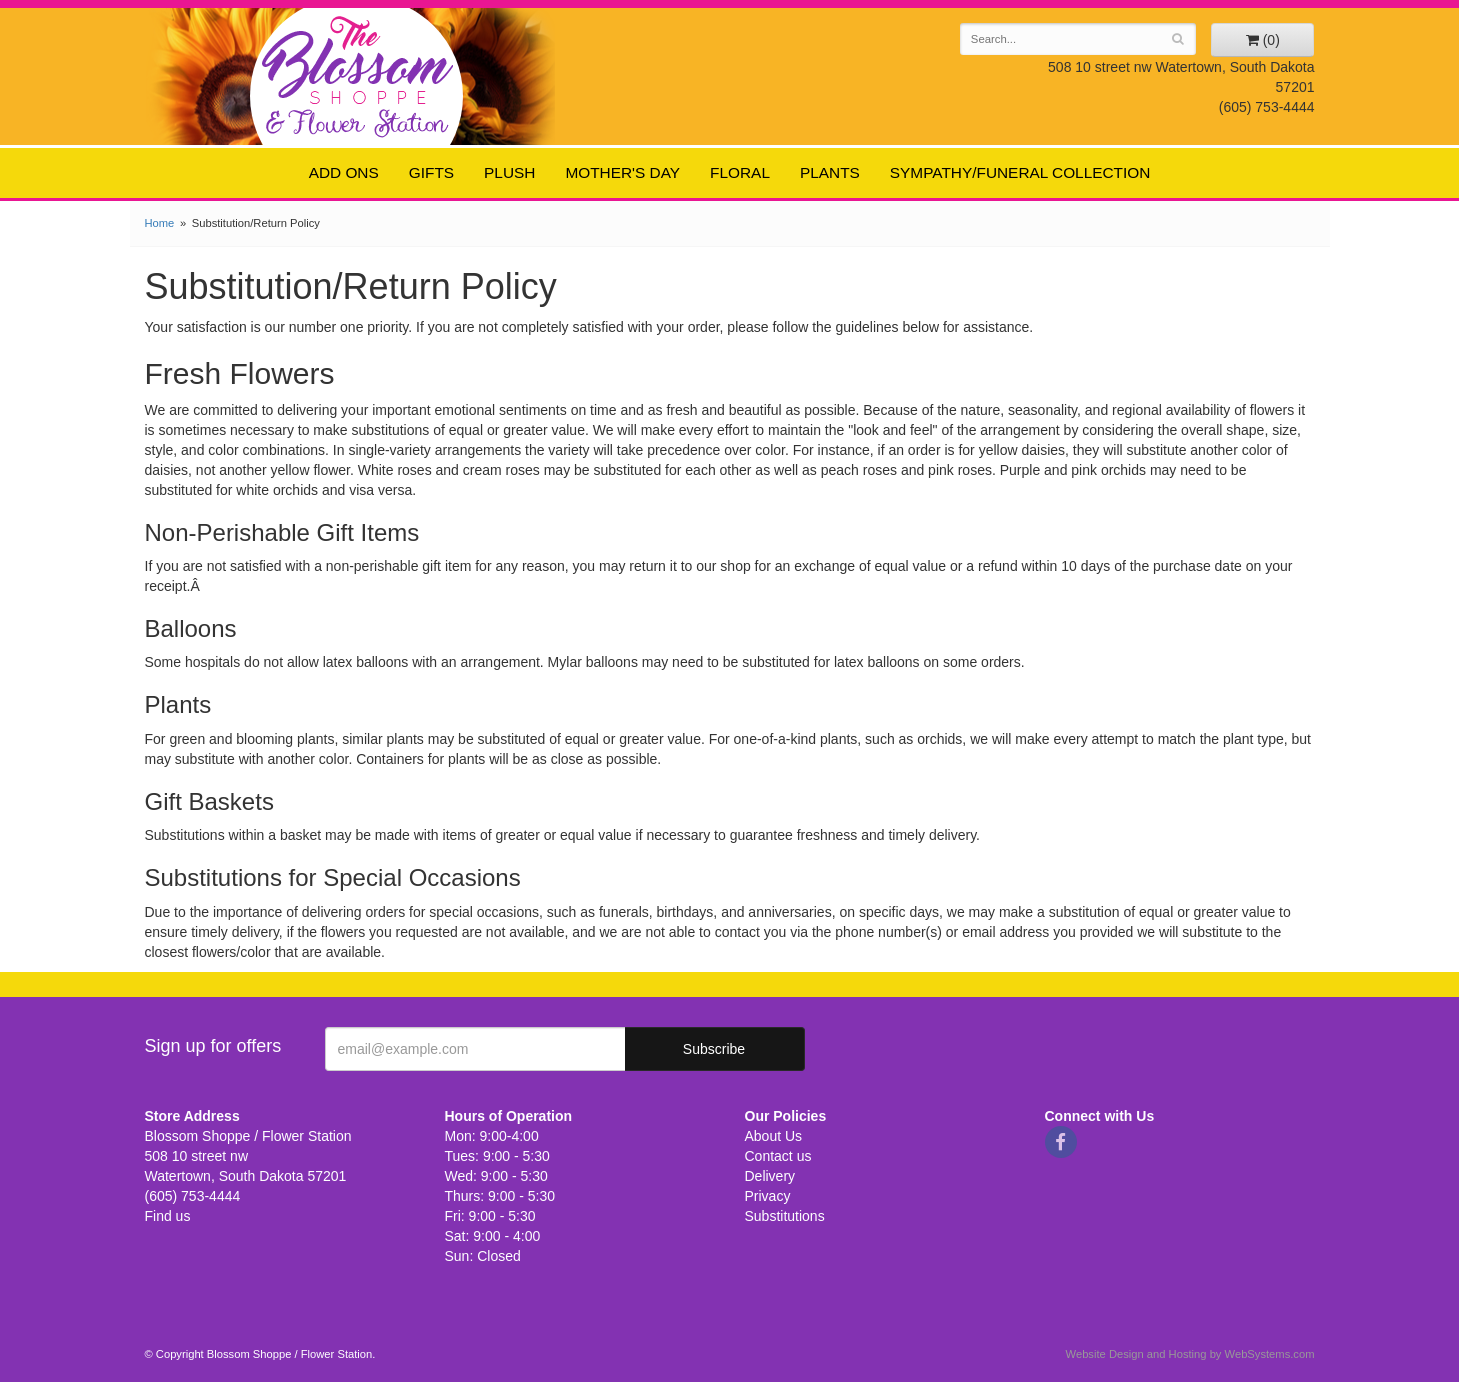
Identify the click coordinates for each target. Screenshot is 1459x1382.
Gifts (431, 172)
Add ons (344, 172)
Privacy (768, 1196)
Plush (509, 172)
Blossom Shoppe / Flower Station (357, 75)
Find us (168, 1216)
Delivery (770, 1176)
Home (160, 223)
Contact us (778, 1156)
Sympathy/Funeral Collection (1020, 172)
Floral (740, 172)
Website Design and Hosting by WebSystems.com (1190, 1354)
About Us (774, 1136)
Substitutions (785, 1216)
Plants (830, 172)
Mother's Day (622, 172)
